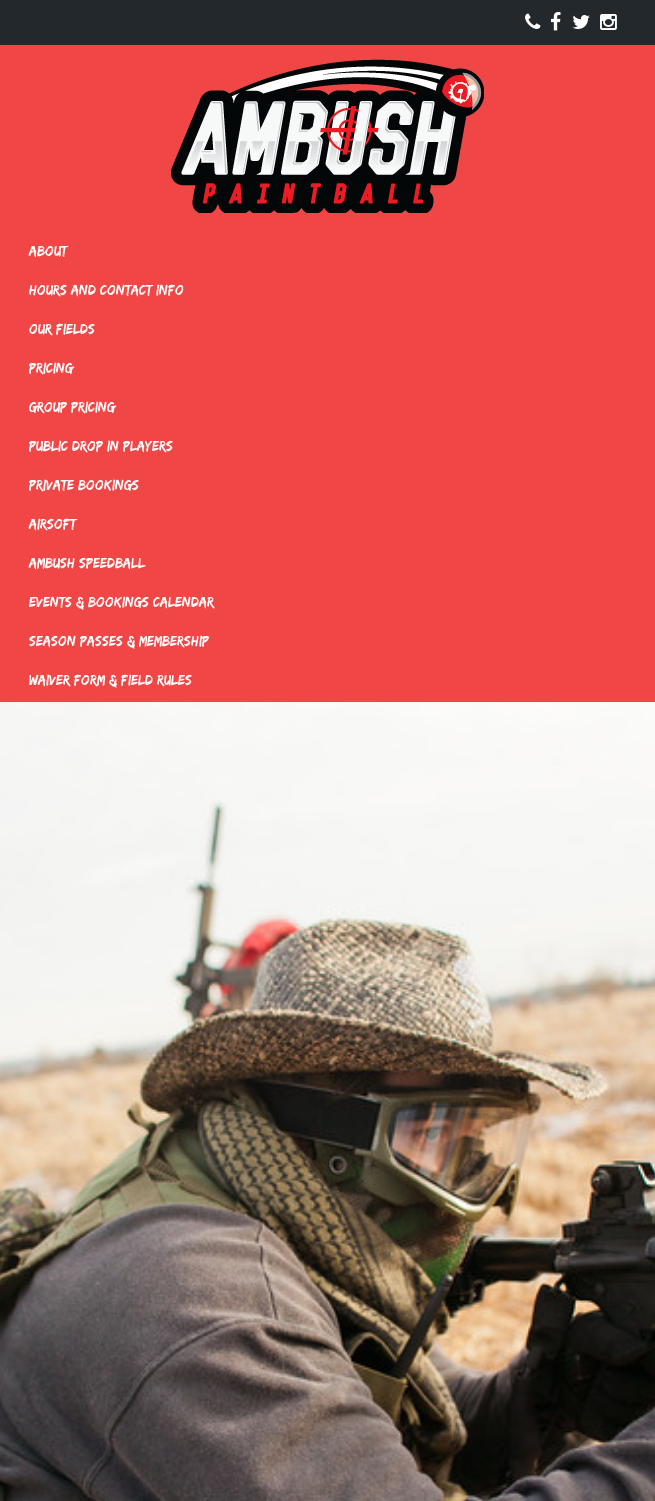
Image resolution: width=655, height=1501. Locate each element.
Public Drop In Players (101, 446)
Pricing (51, 368)
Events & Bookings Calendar (121, 602)
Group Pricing (72, 407)
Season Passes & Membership (119, 641)
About (48, 251)
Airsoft (52, 524)
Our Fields (62, 329)
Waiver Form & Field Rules (110, 680)
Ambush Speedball (87, 563)
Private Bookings (84, 485)
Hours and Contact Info (106, 290)
